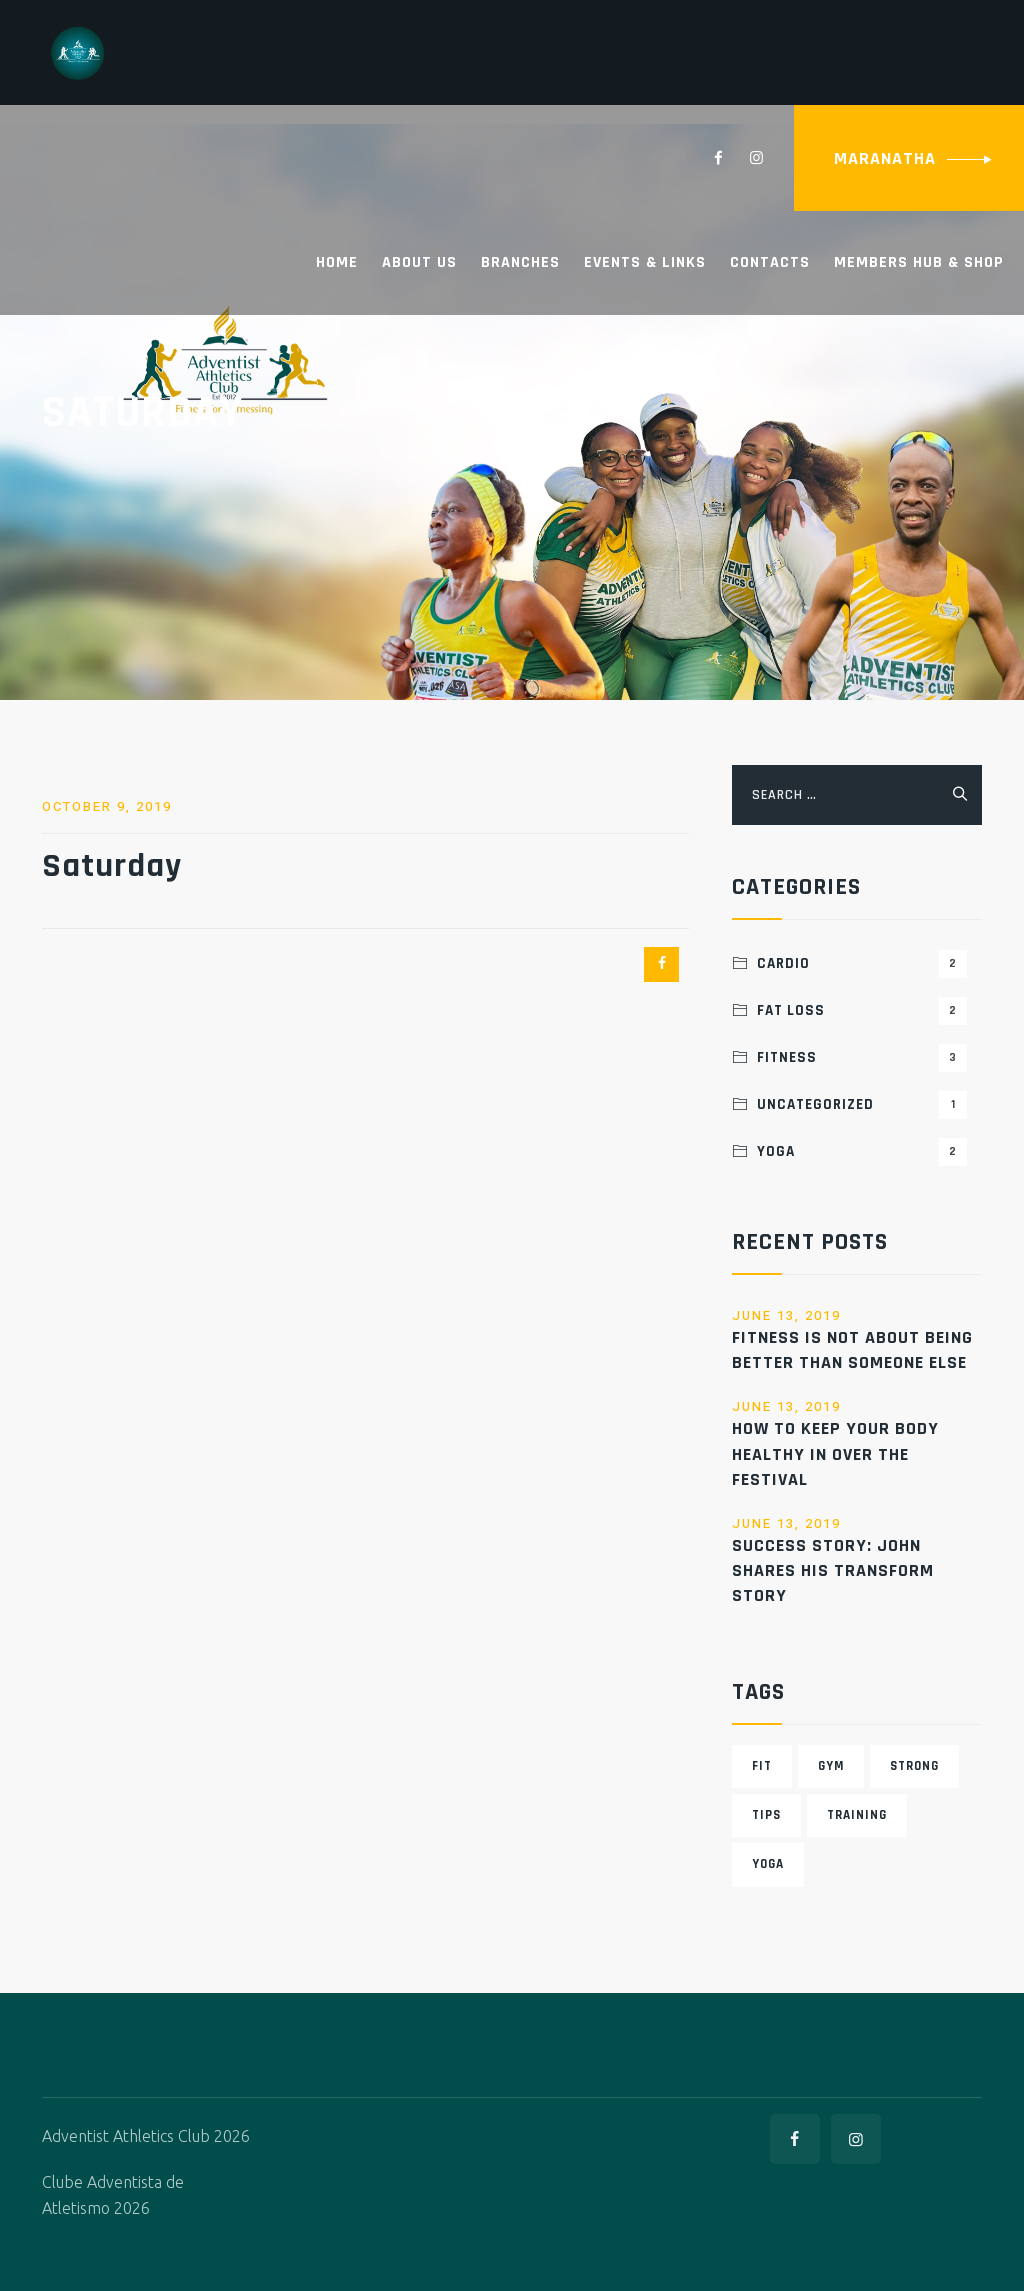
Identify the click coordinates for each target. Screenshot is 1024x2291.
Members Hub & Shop (919, 262)
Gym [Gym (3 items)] (831, 1766)
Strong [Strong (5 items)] (914, 1766)
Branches (520, 262)
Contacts (770, 262)
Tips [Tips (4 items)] (766, 1815)
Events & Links (645, 262)
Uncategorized (862, 1105)
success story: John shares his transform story (833, 1570)
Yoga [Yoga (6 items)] (768, 1864)
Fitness (862, 1058)
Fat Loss (862, 1011)
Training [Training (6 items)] (857, 1815)
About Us (419, 262)
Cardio (862, 964)
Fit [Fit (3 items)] (762, 1766)
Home (337, 262)
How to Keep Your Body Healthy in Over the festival (835, 1453)
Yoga (862, 1152)
